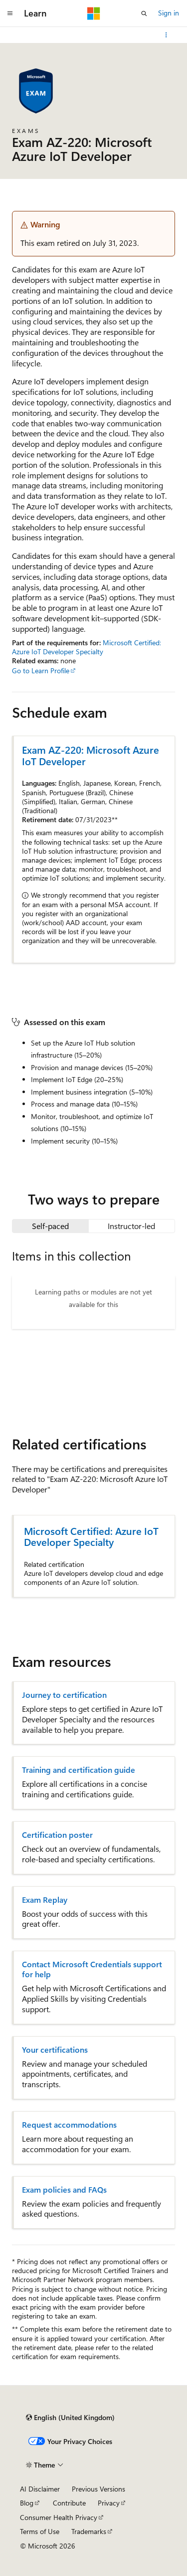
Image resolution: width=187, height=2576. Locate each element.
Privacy (109, 2503)
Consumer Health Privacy (58, 2517)
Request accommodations (69, 2125)
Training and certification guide (78, 1770)
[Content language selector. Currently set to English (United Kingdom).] (70, 2418)
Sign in (168, 12)
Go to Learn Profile (40, 670)
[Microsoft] (93, 13)
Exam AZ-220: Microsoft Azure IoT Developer (90, 755)
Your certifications (55, 2050)
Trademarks (88, 2531)
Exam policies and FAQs (64, 2190)
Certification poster (57, 1835)
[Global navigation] (10, 13)
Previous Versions (98, 2489)
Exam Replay (44, 1900)
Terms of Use (39, 2531)
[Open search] (144, 13)
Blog (26, 2503)
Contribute (69, 2503)
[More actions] (166, 35)
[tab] (50, 1226)
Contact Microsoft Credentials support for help (92, 1969)
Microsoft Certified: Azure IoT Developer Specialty (86, 647)
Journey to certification (64, 1695)
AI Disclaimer (40, 2489)
